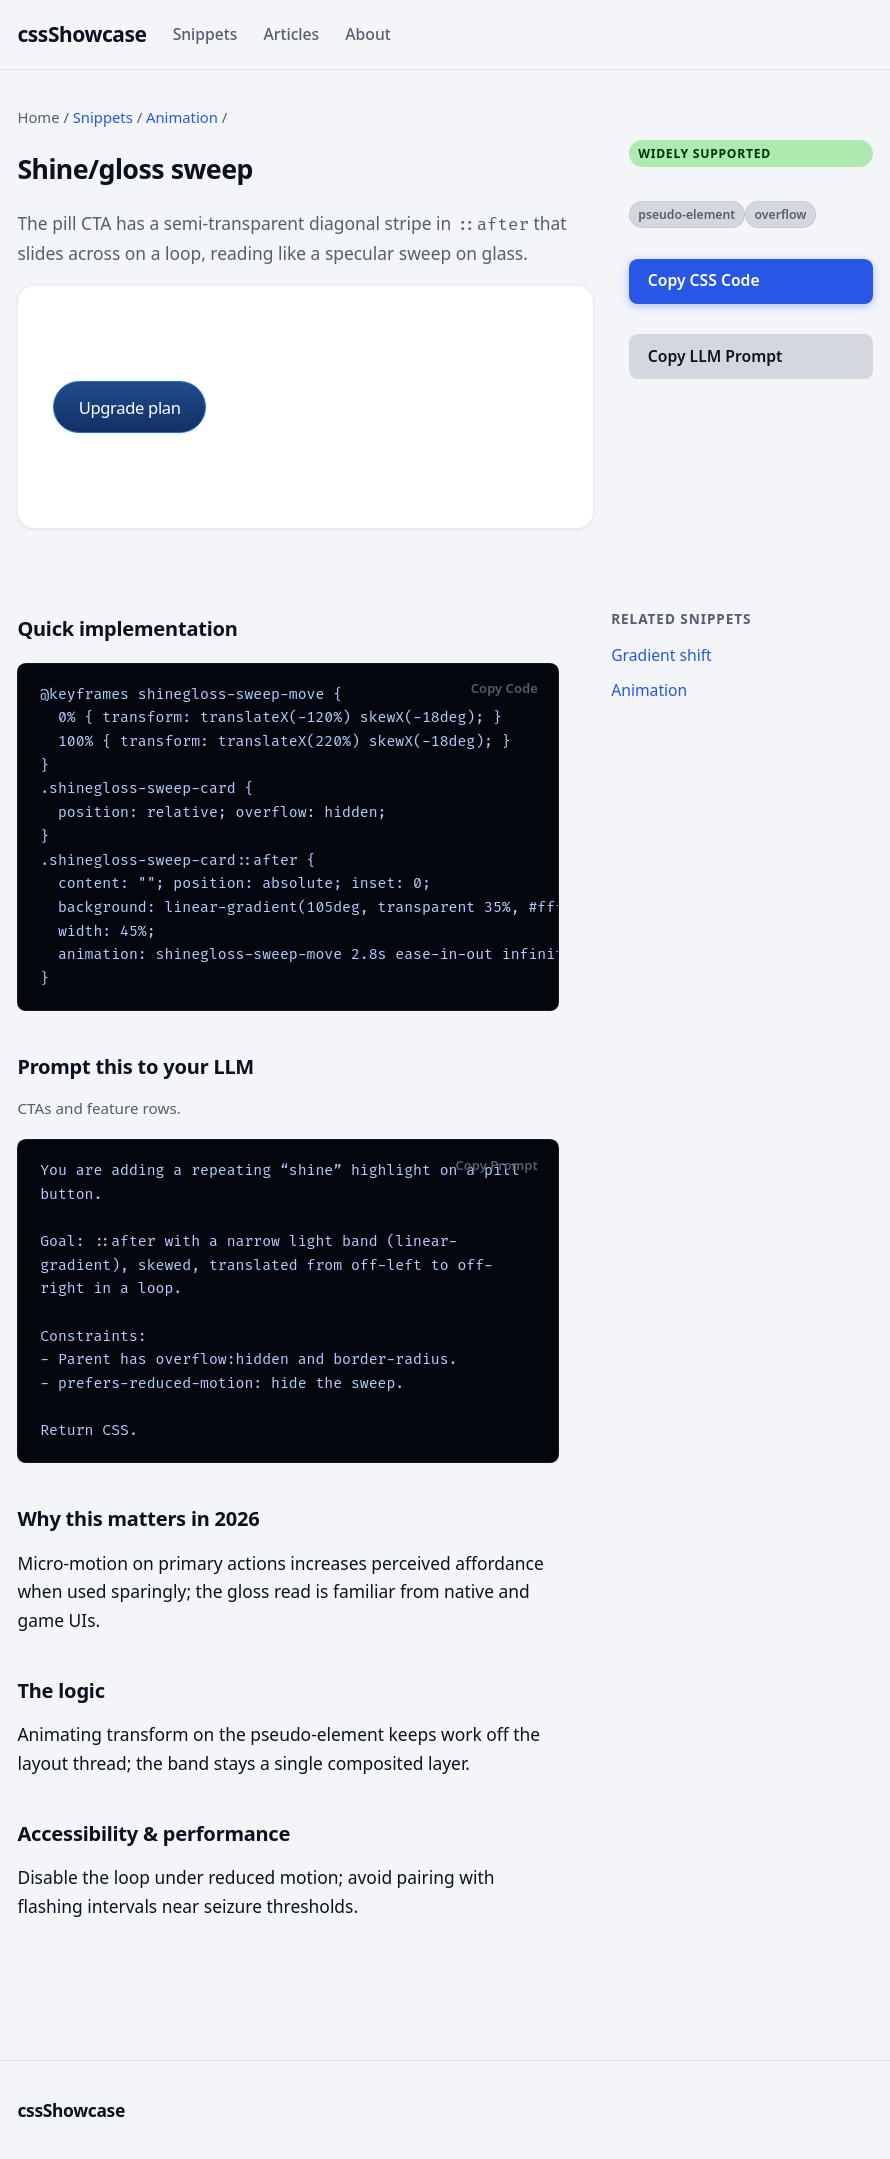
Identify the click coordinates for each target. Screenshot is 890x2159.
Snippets (205, 34)
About (367, 34)
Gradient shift (661, 655)
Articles (292, 34)
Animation (182, 117)
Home (38, 117)
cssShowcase (81, 34)
